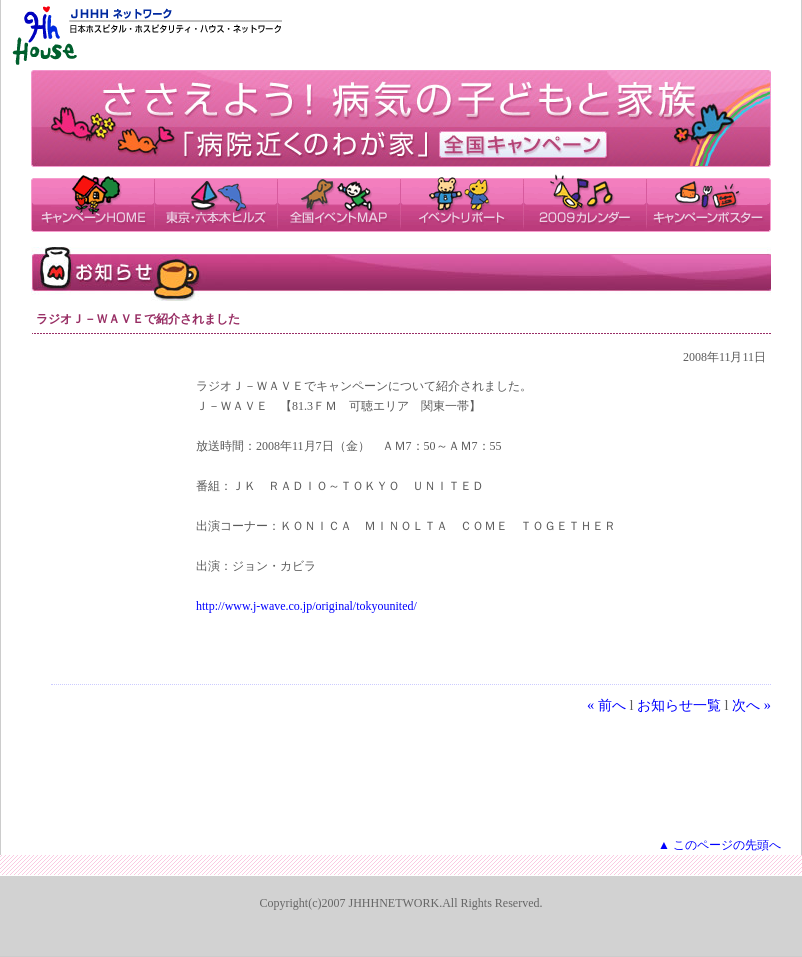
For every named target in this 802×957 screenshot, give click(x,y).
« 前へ (606, 705)
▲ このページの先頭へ (719, 845)
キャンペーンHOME (92, 202)
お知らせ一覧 (679, 705)
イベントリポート (461, 202)
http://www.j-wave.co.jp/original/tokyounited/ (306, 606)
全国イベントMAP (338, 202)
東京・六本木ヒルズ (215, 202)
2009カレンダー (584, 202)
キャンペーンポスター (708, 202)
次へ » (751, 705)
